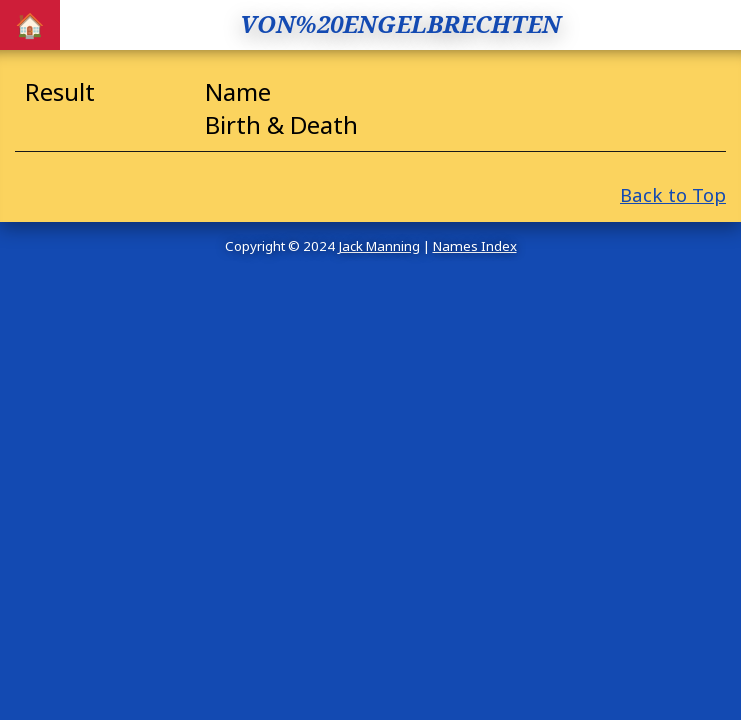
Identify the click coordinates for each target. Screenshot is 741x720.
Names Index (475, 246)
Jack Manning (379, 246)
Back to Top (673, 194)
